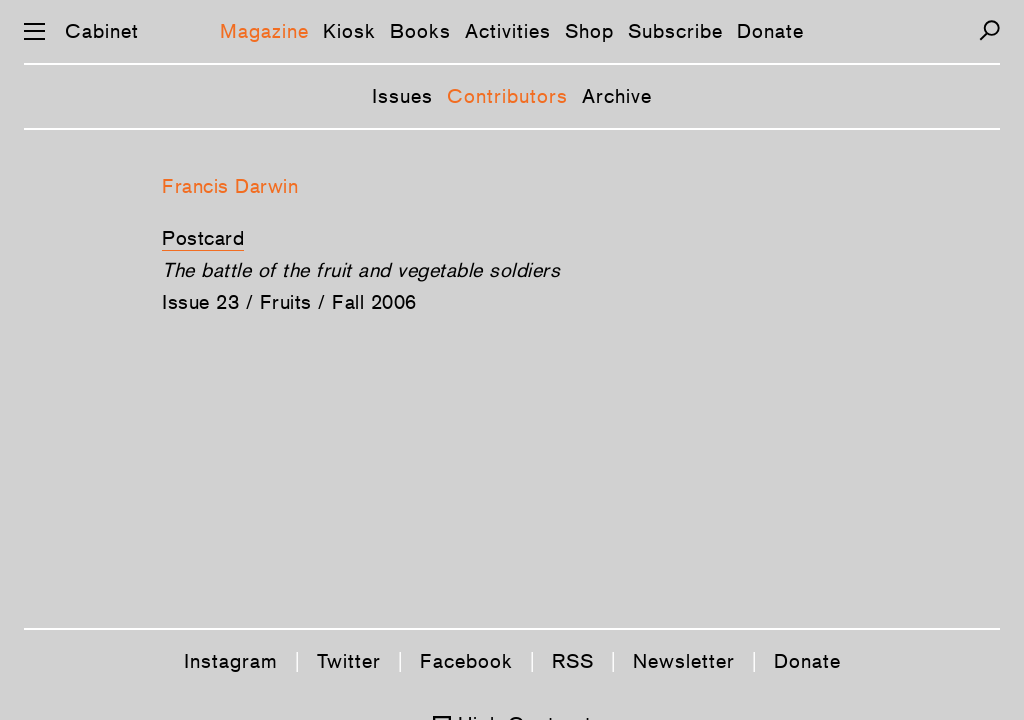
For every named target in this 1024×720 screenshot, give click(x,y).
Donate (770, 31)
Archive (617, 96)
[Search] (989, 30)
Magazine (264, 31)
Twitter (349, 661)
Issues (402, 96)
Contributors (507, 96)
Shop (589, 31)
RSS (573, 661)
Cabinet (102, 31)
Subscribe (675, 31)
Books (420, 31)
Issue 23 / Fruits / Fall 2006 (289, 302)
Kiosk (349, 31)
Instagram (231, 661)
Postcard (203, 238)
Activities (508, 31)
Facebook (466, 661)
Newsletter (684, 661)
